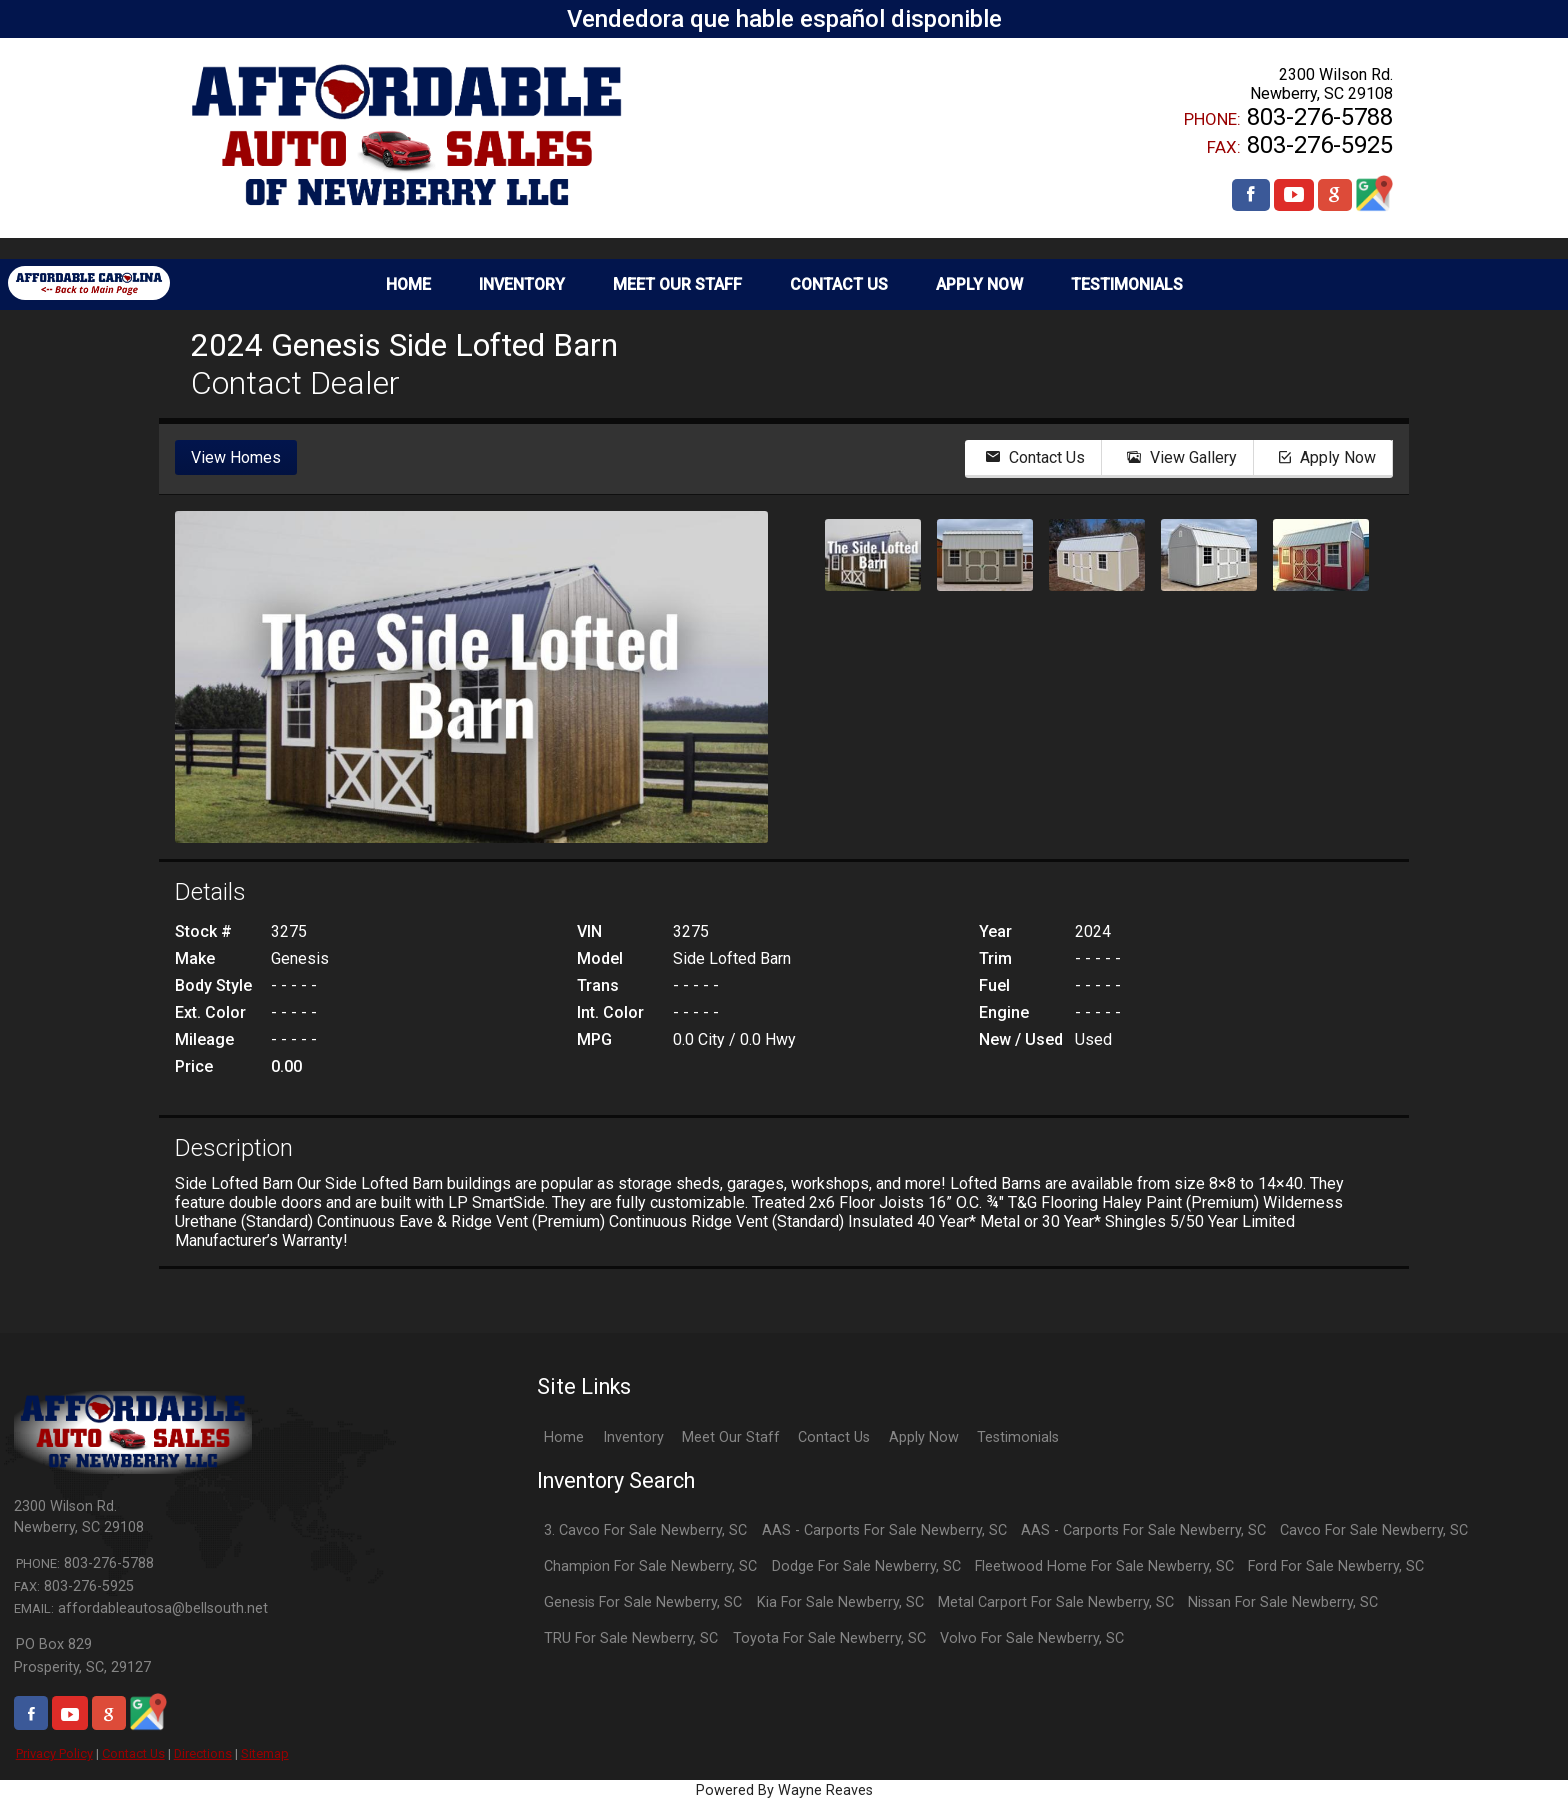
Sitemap (265, 1753)
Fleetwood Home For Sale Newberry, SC (1104, 1566)
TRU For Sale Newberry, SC (631, 1638)
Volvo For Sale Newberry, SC (1032, 1638)
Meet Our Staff (731, 1437)
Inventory (633, 1437)
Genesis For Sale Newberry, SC (643, 1602)
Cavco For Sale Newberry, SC (1374, 1530)
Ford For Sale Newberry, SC (1336, 1566)
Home (564, 1437)
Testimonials (1018, 1437)
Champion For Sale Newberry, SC (650, 1566)
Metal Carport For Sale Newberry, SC (1056, 1602)
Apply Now (924, 1437)
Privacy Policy (54, 1753)
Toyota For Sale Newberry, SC (829, 1638)
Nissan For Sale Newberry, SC (1283, 1602)
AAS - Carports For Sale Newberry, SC (884, 1530)
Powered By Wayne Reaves (784, 1790)
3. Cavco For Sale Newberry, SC (645, 1530)
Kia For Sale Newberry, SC (840, 1602)
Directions (203, 1753)
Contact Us (133, 1753)
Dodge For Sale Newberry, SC (866, 1566)
